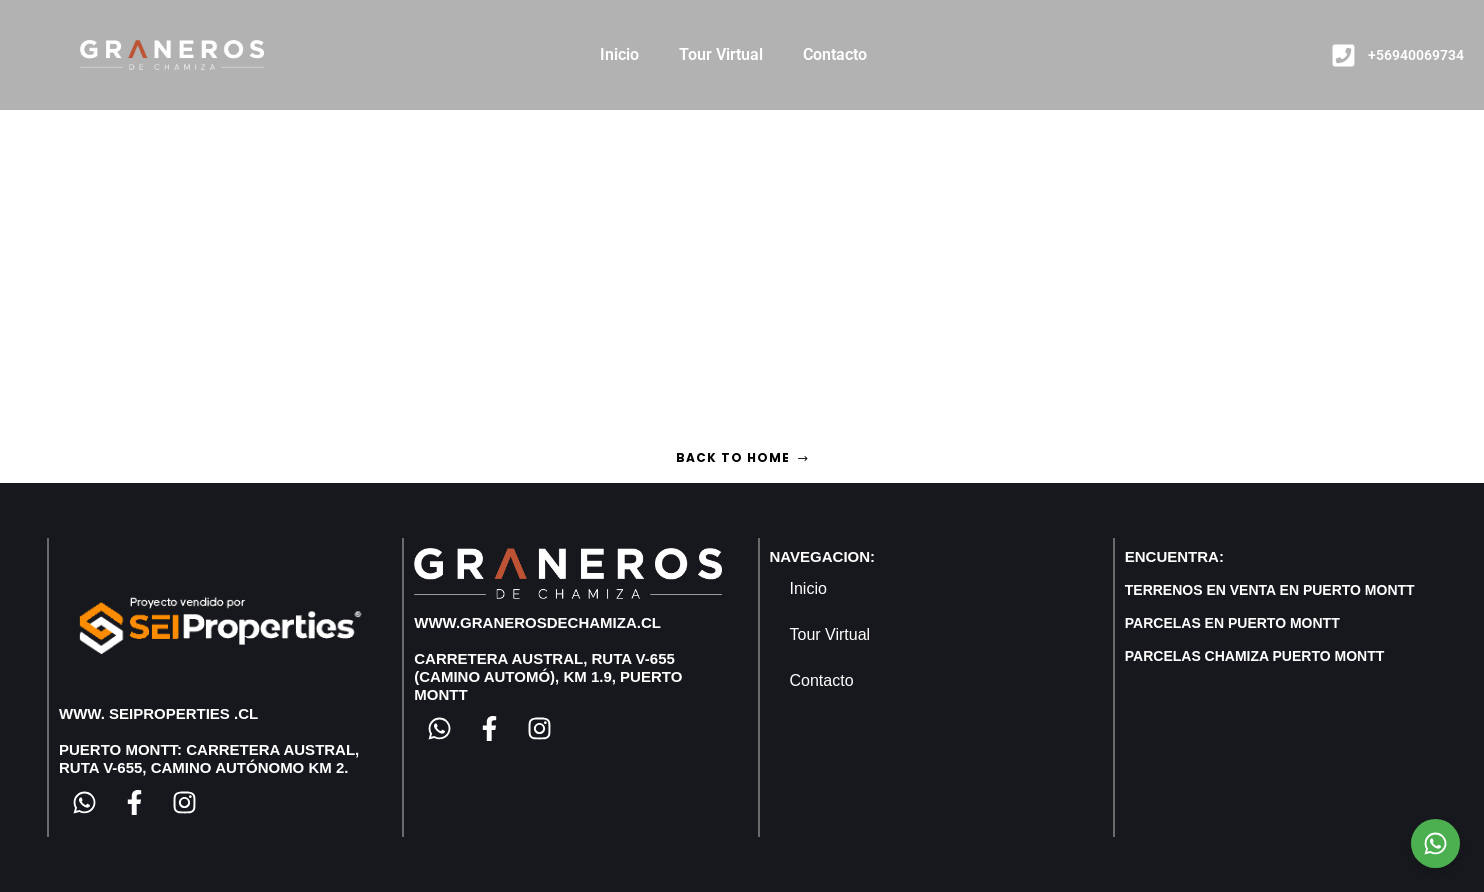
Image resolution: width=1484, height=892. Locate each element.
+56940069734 (1416, 55)
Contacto (835, 54)
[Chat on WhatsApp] (1435, 843)
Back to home (742, 457)
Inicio (619, 54)
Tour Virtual (721, 54)
